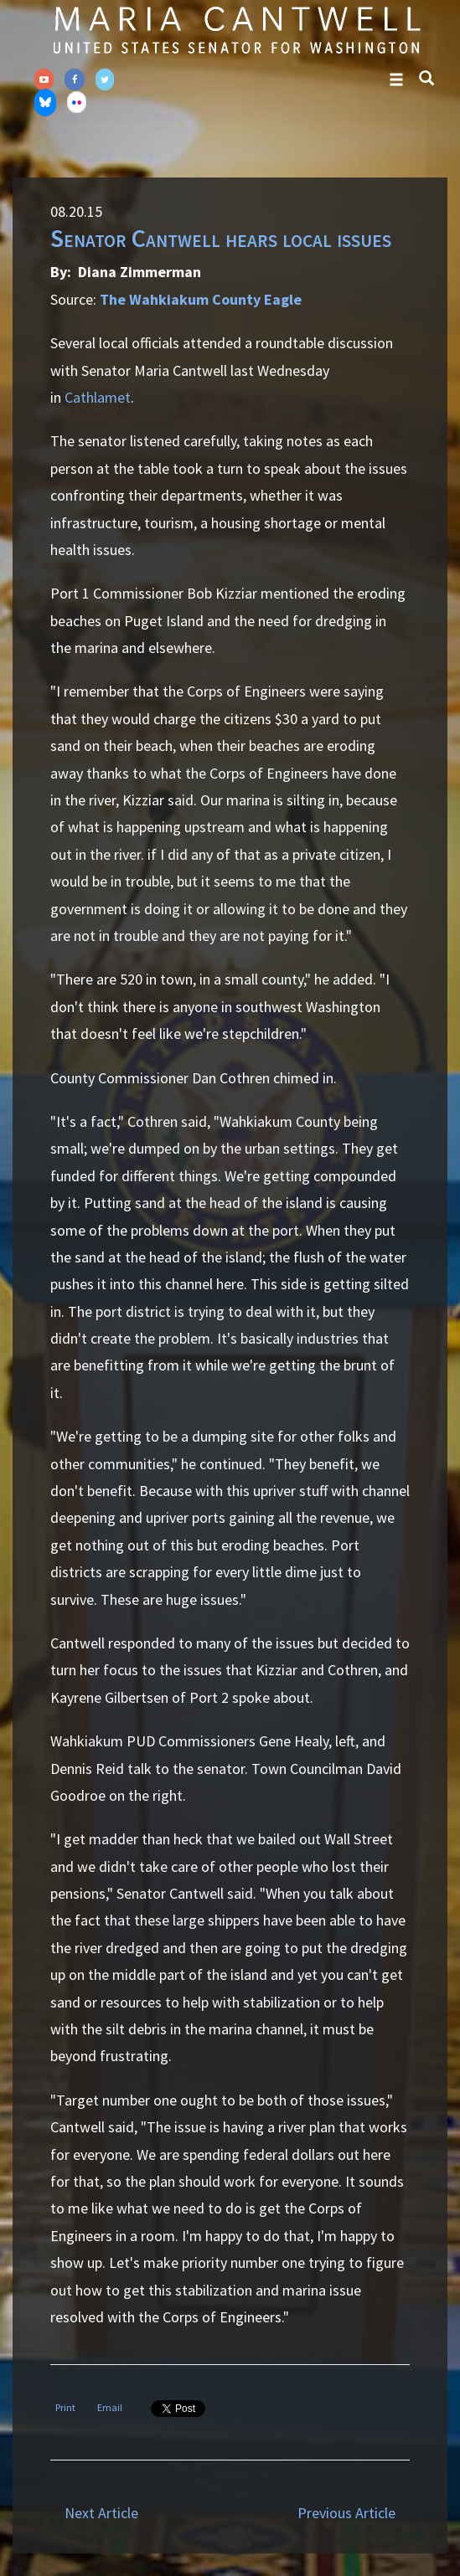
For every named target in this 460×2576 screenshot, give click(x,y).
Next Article (101, 2512)
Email (109, 2407)
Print (65, 2407)
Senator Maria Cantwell (236, 29)
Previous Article (346, 2512)
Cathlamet (98, 397)
